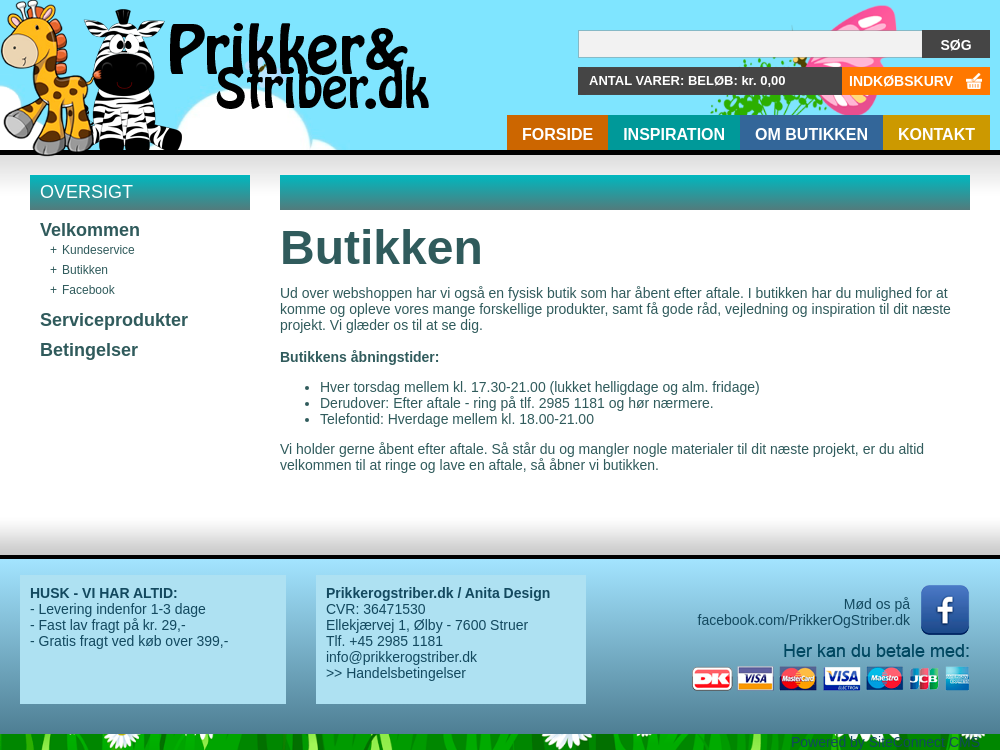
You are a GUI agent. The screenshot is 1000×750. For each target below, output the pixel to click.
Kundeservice (98, 250)
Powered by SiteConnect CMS (885, 742)
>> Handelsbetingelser (396, 673)
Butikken (85, 270)
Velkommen (90, 230)
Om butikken (811, 134)
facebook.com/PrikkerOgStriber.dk (804, 620)
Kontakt (936, 134)
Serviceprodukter (114, 320)
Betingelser (89, 350)
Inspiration (674, 134)
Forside (557, 134)
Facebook (88, 290)
